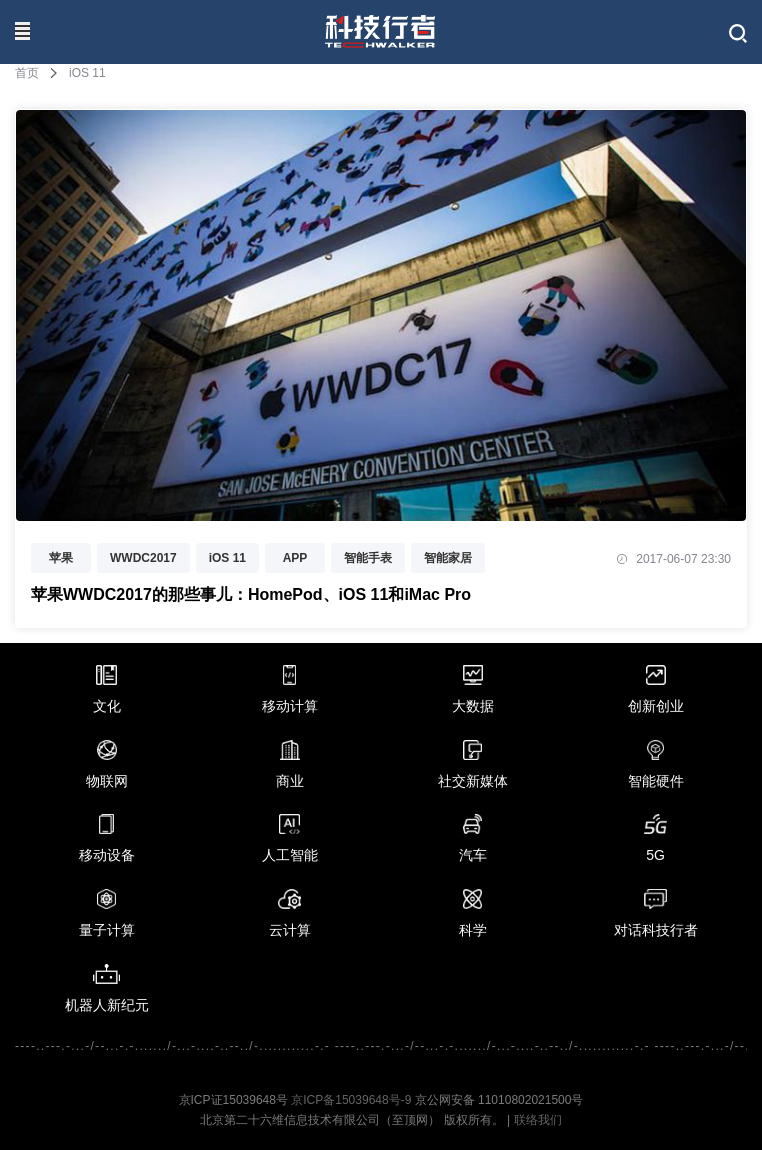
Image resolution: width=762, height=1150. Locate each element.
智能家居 (448, 558)
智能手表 (368, 558)
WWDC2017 (143, 558)
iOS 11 (227, 558)
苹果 (61, 558)
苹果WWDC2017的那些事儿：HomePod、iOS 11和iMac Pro (251, 594)
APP (295, 558)
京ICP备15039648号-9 (351, 1100)
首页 (27, 73)
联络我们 (538, 1120)
